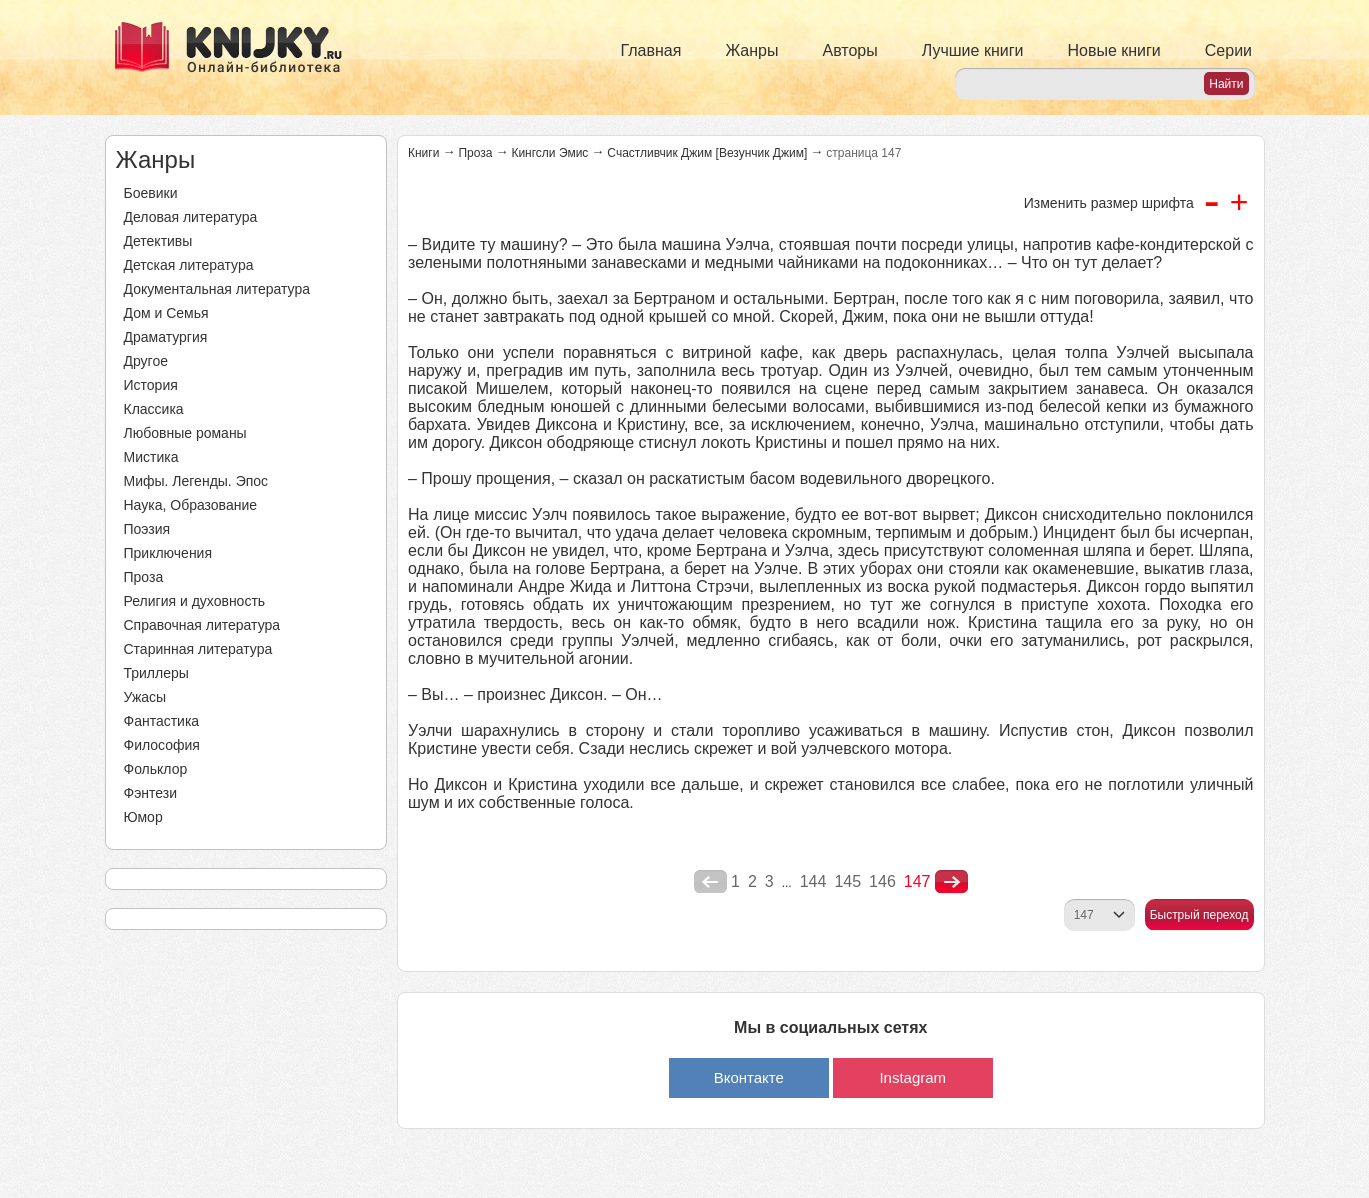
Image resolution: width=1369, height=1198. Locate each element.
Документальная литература (217, 289)
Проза (144, 577)
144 (813, 881)
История (151, 385)
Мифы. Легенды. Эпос (196, 481)
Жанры (751, 50)
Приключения (168, 553)
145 (847, 881)
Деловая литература (191, 217)
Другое (146, 361)
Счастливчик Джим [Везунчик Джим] (707, 153)
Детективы (158, 241)
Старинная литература (198, 649)
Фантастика (162, 721)
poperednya (710, 882)
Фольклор (156, 769)
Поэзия (147, 529)
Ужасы (145, 697)
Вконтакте (749, 1077)
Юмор (143, 817)
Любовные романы (185, 433)
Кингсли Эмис (549, 153)
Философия (162, 745)
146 (882, 881)
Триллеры (156, 673)
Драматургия (166, 337)
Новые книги (1113, 50)
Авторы (850, 50)
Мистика (151, 457)
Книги (423, 153)
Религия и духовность (195, 601)
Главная (651, 50)
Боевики (151, 193)
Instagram (912, 1077)
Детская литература (189, 265)
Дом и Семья (166, 313)
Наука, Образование (191, 505)
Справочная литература (202, 625)
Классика (154, 409)
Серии (1228, 50)
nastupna (951, 882)
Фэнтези (151, 793)
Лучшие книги (973, 50)
